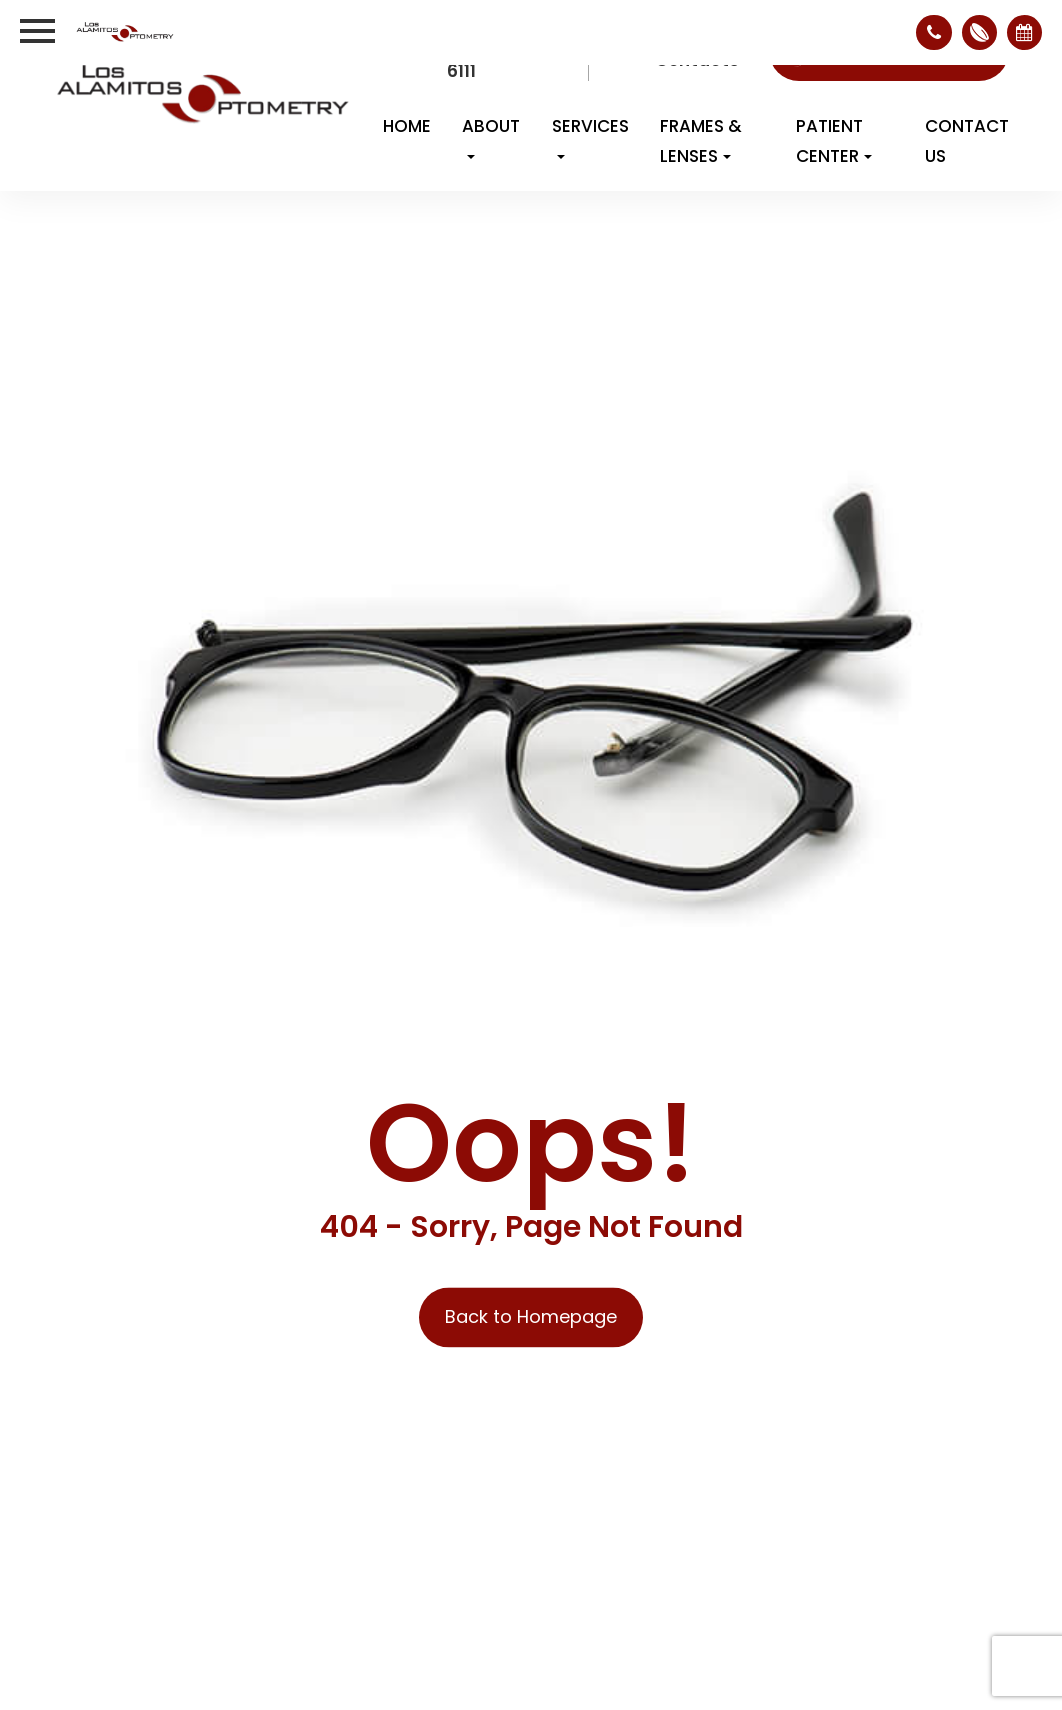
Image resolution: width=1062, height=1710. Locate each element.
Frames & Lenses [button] (701, 141)
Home (407, 126)
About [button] (491, 136)
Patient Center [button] (834, 141)
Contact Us (967, 141)
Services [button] (590, 136)
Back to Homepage (531, 1317)
